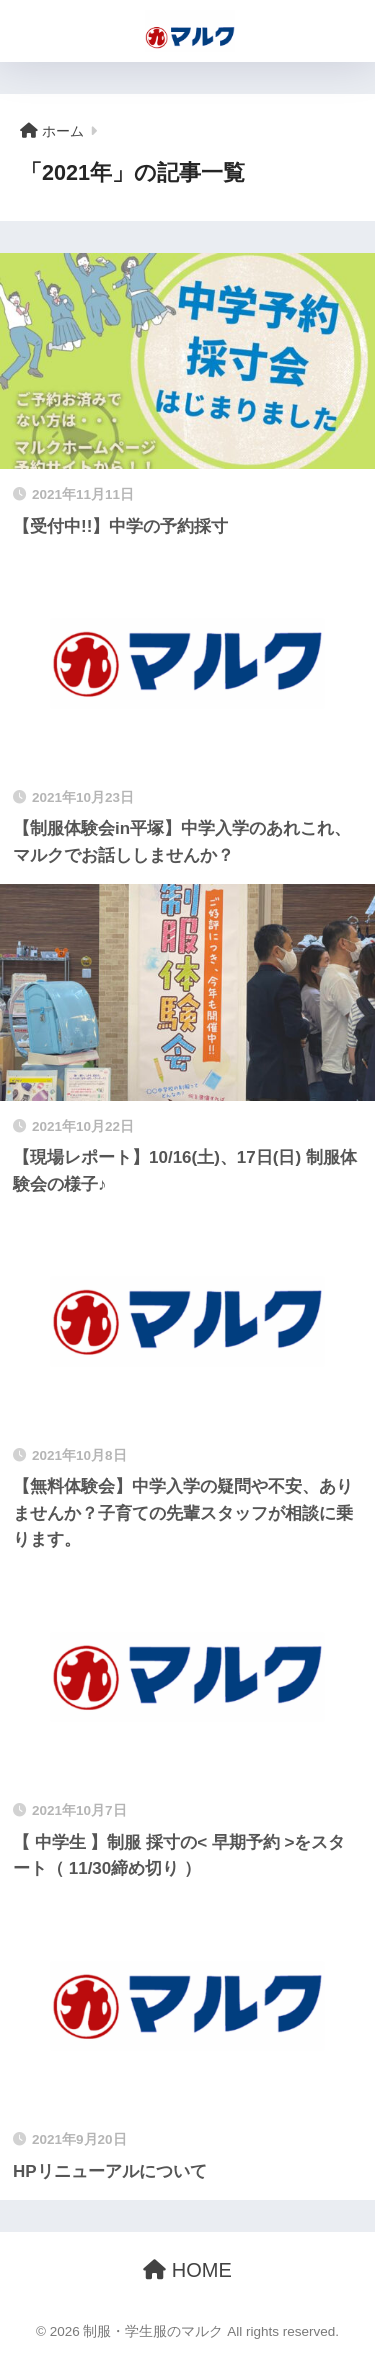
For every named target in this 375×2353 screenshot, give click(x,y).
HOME (187, 2270)
